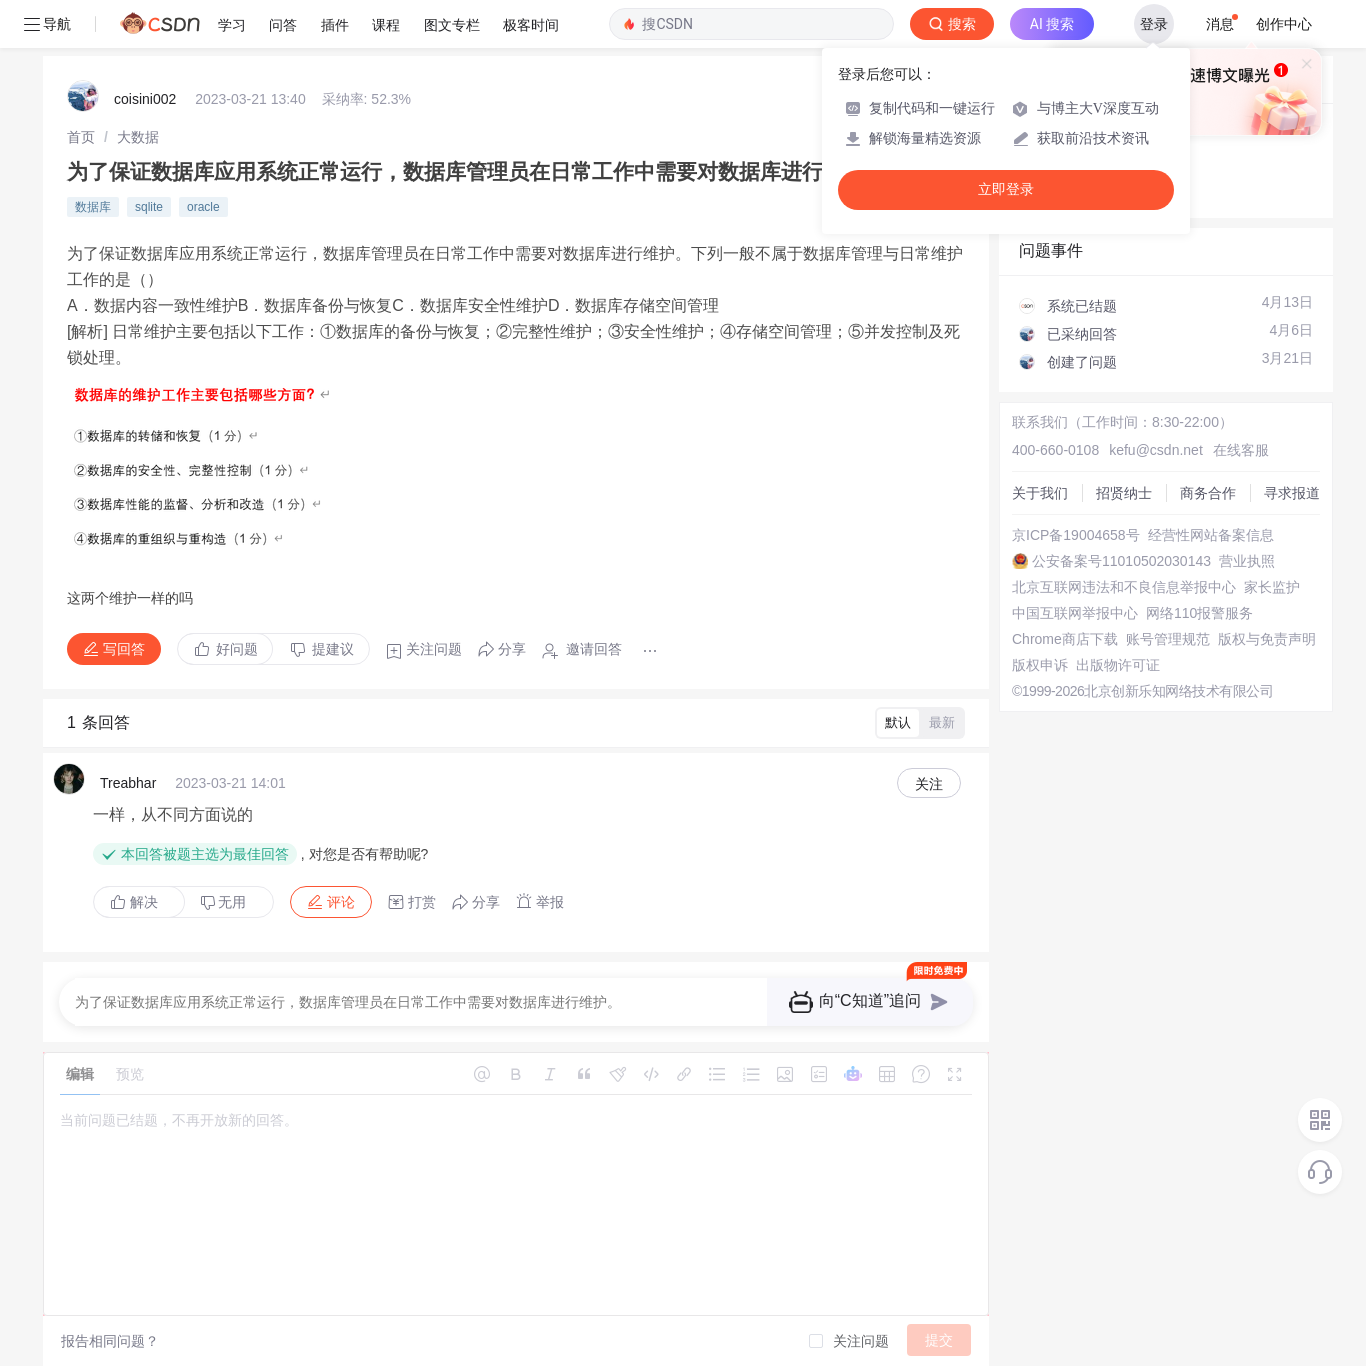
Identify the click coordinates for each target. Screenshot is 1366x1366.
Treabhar (128, 783)
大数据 (138, 137)
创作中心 (1284, 24)
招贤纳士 (1124, 493)
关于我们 (1040, 493)
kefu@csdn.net (1156, 450)
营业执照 (1247, 561)
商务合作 (1208, 493)
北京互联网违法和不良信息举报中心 (1124, 587)
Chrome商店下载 (1065, 639)
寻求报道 (1292, 493)
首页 (81, 137)
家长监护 (1272, 587)
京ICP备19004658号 (1076, 535)
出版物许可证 (1118, 665)
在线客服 (1241, 450)
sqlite (149, 207)
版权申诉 (1040, 665)
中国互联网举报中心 (1075, 613)
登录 (1154, 24)
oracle (203, 207)
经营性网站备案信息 (1211, 535)
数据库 (93, 207)
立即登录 (1006, 189)
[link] (81, 137)
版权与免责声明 (1267, 639)
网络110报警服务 (1199, 613)
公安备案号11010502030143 (1121, 561)
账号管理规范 (1168, 639)
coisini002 (145, 99)
